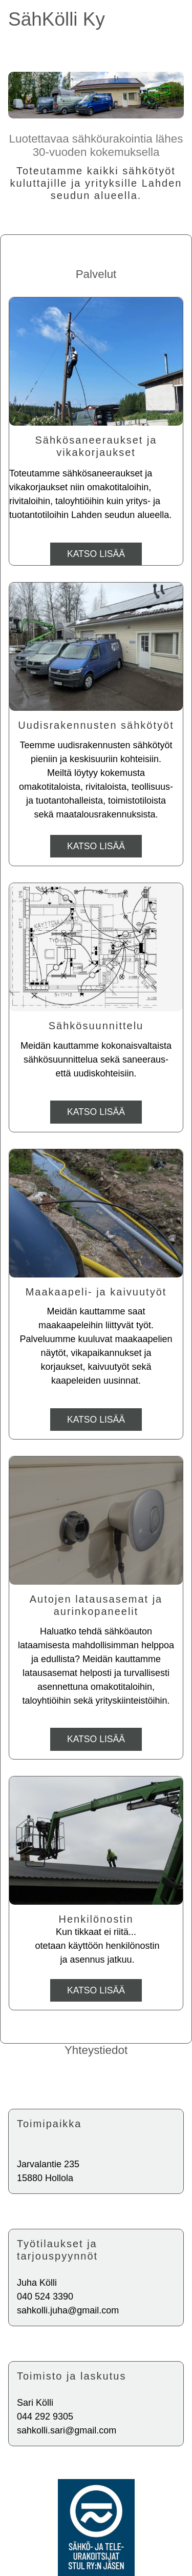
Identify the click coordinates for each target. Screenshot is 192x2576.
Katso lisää (96, 554)
